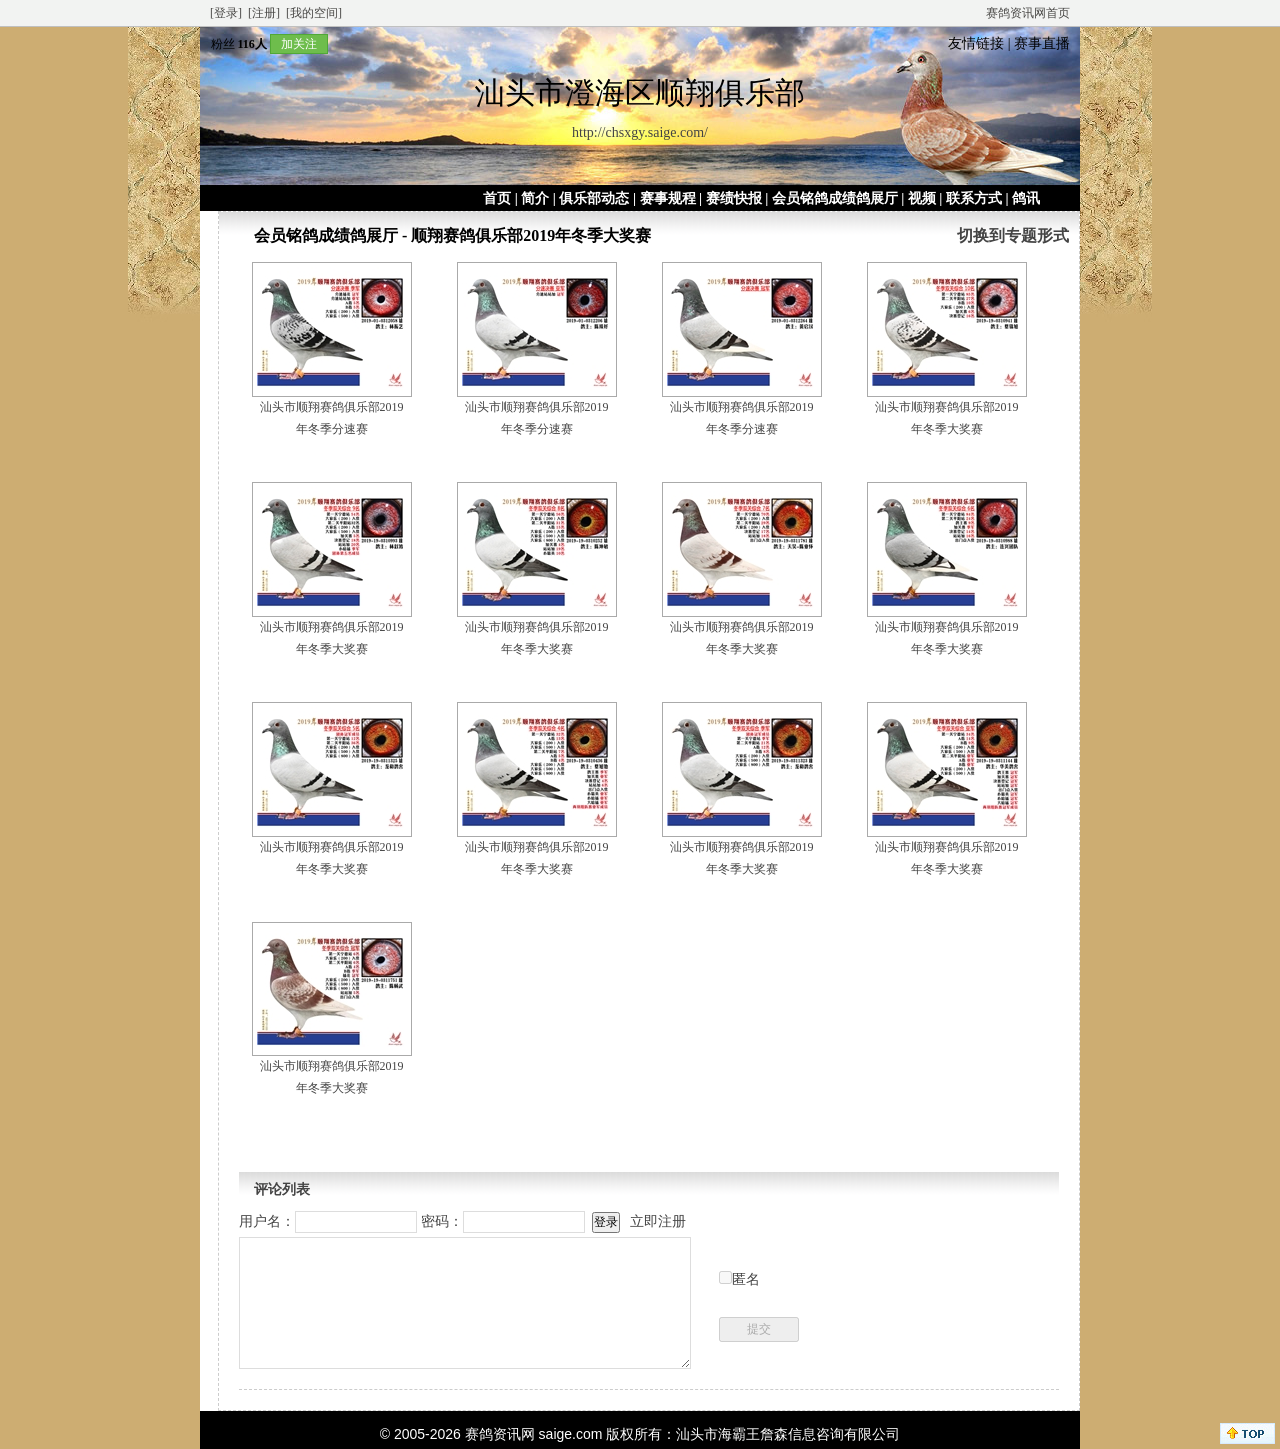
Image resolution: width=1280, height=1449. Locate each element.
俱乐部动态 (594, 198)
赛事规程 (668, 198)
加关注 (299, 44)
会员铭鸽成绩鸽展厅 (835, 198)
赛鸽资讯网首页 (1028, 13)
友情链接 (976, 43)
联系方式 (974, 198)
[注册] (264, 13)
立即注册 (658, 1221)
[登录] (226, 13)
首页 (497, 198)
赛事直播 (1042, 43)
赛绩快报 (734, 198)
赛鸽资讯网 (500, 1434)
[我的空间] (314, 13)
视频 (922, 198)
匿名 (746, 1279)
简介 (535, 198)
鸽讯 (1026, 198)
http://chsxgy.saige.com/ (640, 132)
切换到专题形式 (1013, 235)
